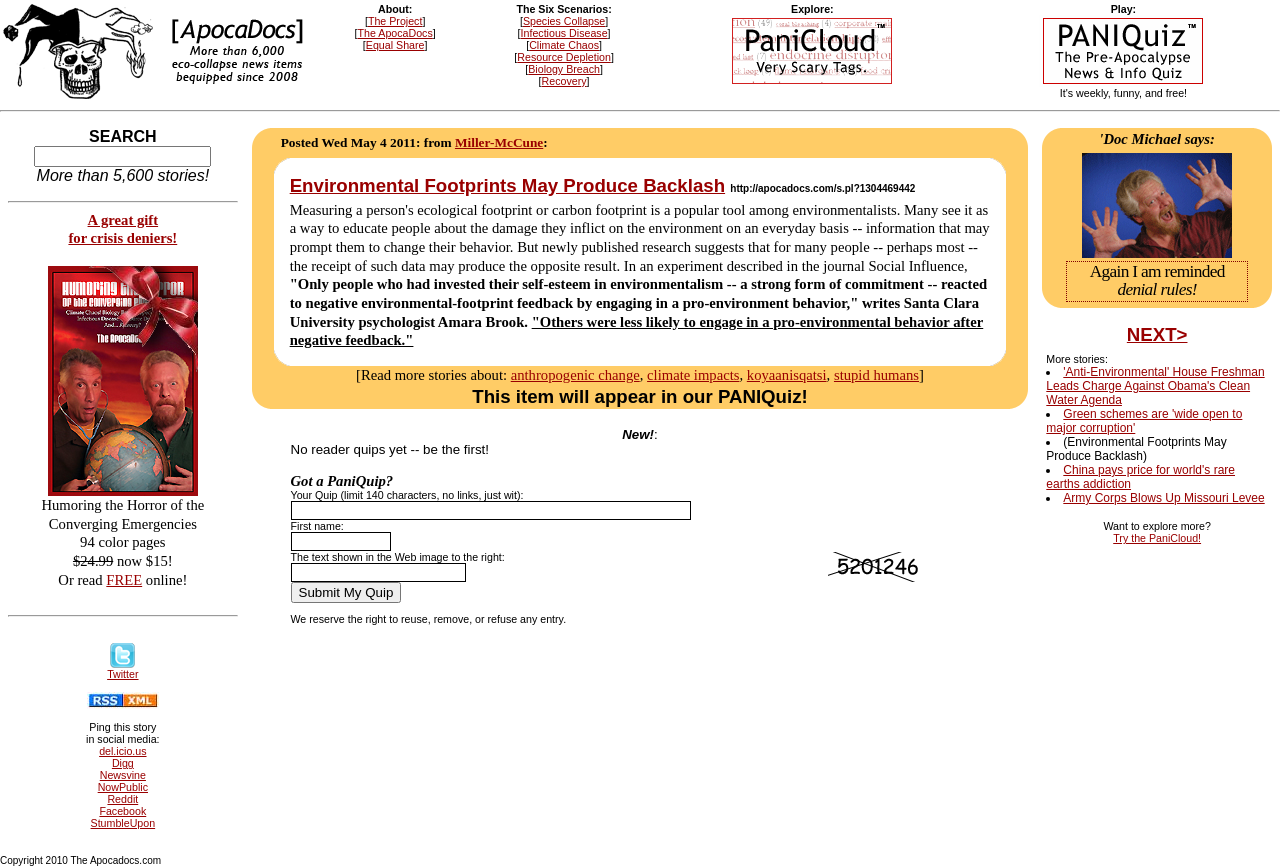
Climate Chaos (564, 45)
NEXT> (1157, 334)
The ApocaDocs (395, 33)
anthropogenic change (575, 375)
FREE (124, 580)
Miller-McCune (499, 142)
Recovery (564, 81)
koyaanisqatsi (787, 375)
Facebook (122, 811)
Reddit (122, 799)
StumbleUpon (123, 823)
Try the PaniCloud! (1157, 538)
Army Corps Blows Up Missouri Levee (1163, 498)
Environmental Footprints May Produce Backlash (507, 185)
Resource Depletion (564, 57)
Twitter (122, 669)
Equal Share (395, 45)
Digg (123, 763)
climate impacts (693, 375)
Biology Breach (564, 69)
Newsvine (123, 775)
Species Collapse (564, 21)
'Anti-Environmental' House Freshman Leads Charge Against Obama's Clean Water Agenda (1155, 386)
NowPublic (123, 787)
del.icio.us (122, 751)
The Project (395, 21)
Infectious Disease (564, 33)
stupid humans (876, 375)
